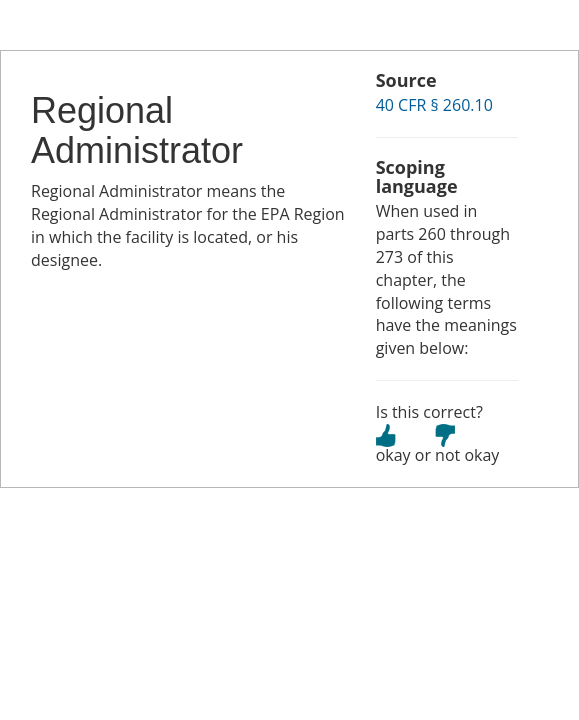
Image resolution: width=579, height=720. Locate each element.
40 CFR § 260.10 (434, 105)
